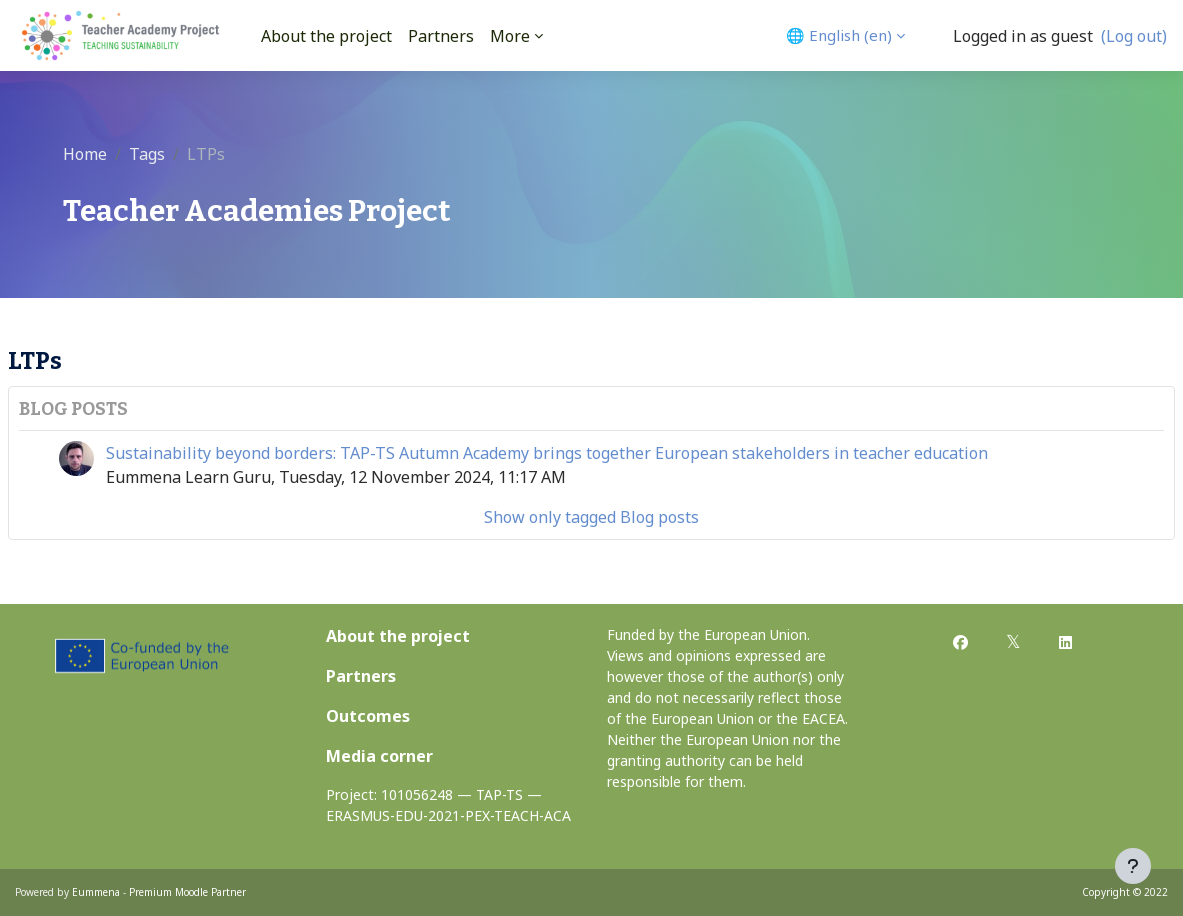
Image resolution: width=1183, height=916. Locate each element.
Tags (147, 154)
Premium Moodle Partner (187, 892)
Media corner (379, 756)
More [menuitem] (510, 36)
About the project (398, 636)
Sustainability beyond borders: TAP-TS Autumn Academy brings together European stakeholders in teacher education (547, 453)
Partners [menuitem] (441, 36)
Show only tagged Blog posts (591, 517)
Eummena (96, 892)
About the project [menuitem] (326, 36)
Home (85, 154)
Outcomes (368, 716)
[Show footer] (1133, 866)
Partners (361, 676)
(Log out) (1134, 36)
